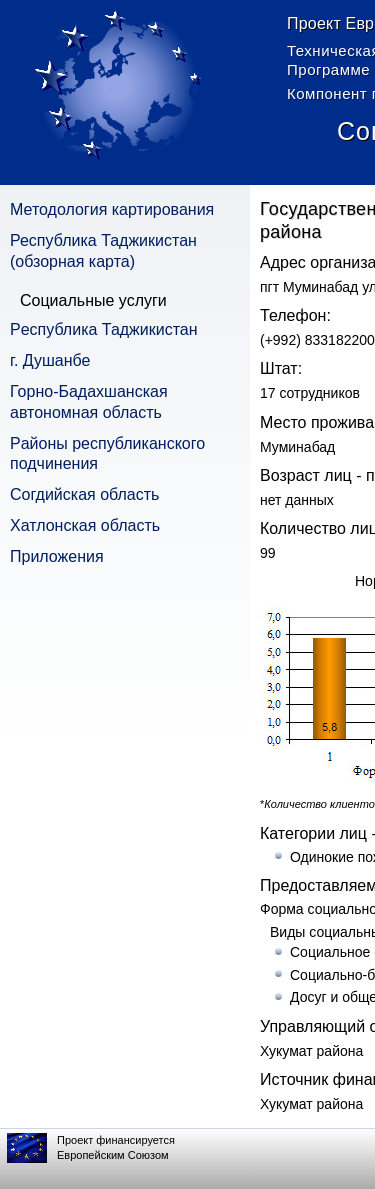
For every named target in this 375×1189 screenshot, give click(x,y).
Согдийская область (84, 494)
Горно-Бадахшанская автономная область (89, 402)
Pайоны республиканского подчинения (107, 454)
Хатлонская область (85, 525)
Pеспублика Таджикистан (104, 329)
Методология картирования (112, 209)
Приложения (57, 556)
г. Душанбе (50, 360)
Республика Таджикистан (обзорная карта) (103, 251)
